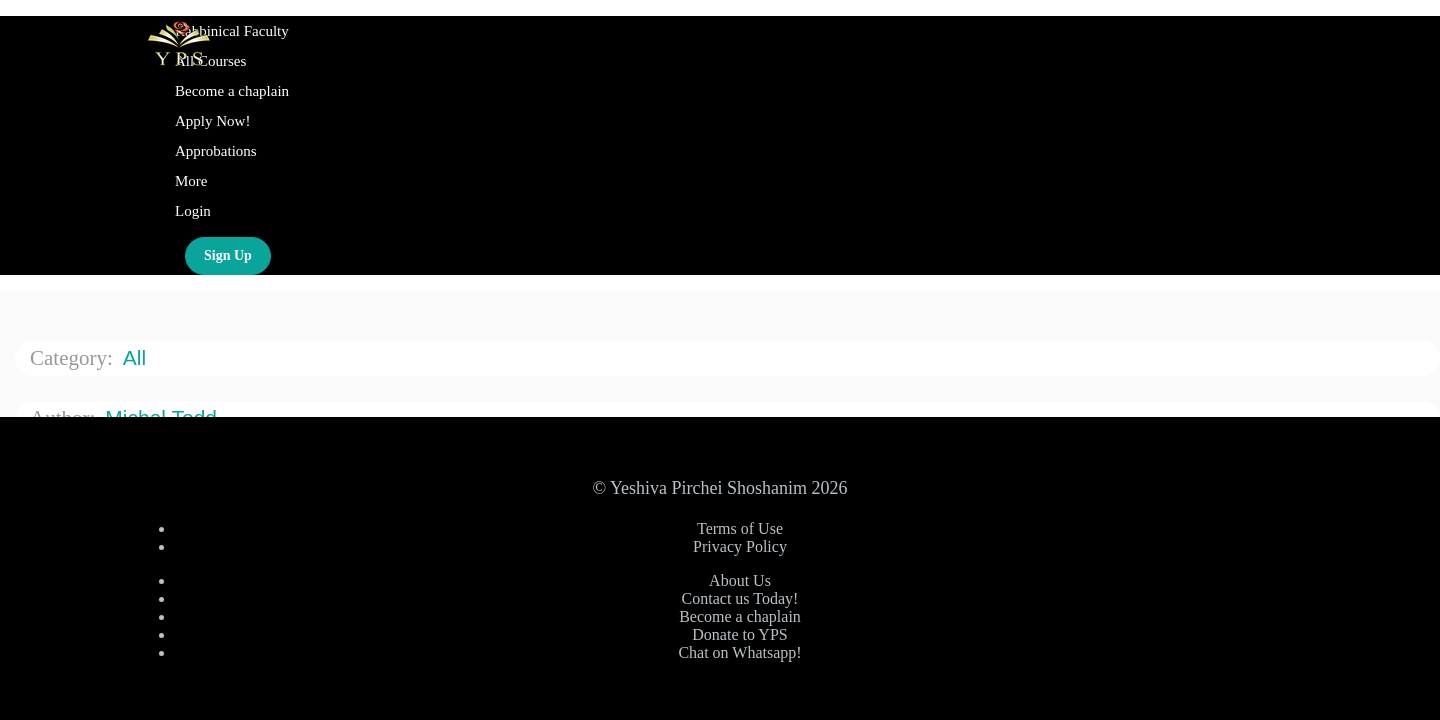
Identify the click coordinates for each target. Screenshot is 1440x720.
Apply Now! (212, 121)
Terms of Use (740, 528)
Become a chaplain (232, 91)
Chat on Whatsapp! (739, 652)
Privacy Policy (740, 546)
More (193, 181)
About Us (740, 580)
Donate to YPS (739, 634)
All (137, 357)
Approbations (216, 151)
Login (193, 211)
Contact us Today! (740, 598)
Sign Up (228, 255)
